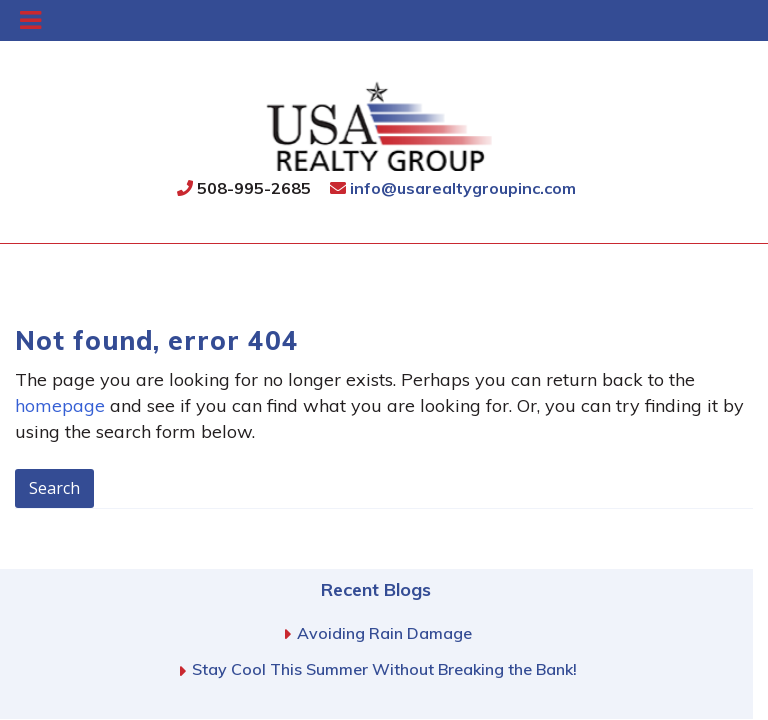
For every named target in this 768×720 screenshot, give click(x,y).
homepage (60, 405)
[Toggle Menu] (30, 20)
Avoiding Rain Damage (384, 633)
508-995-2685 (244, 188)
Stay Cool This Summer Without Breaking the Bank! (384, 669)
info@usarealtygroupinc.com (453, 188)
